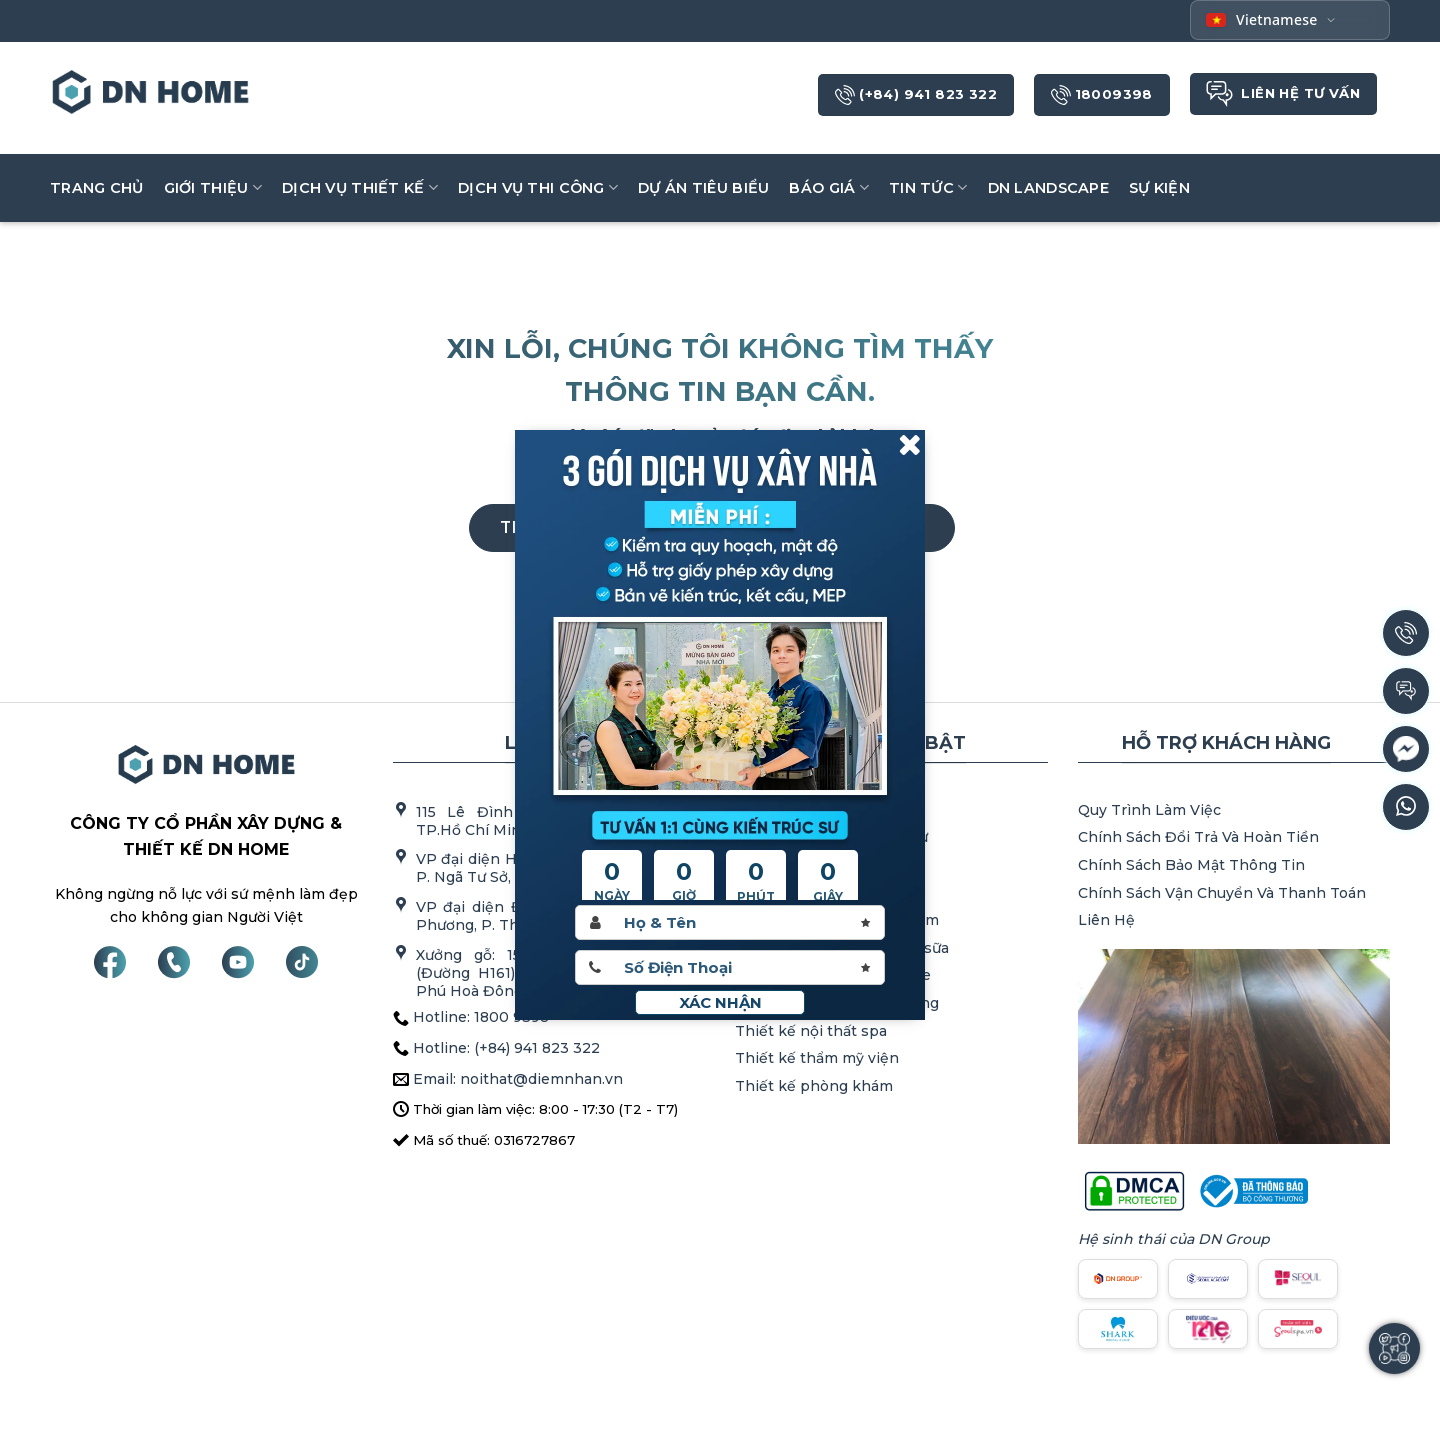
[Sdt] (730, 967)
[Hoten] (730, 922)
